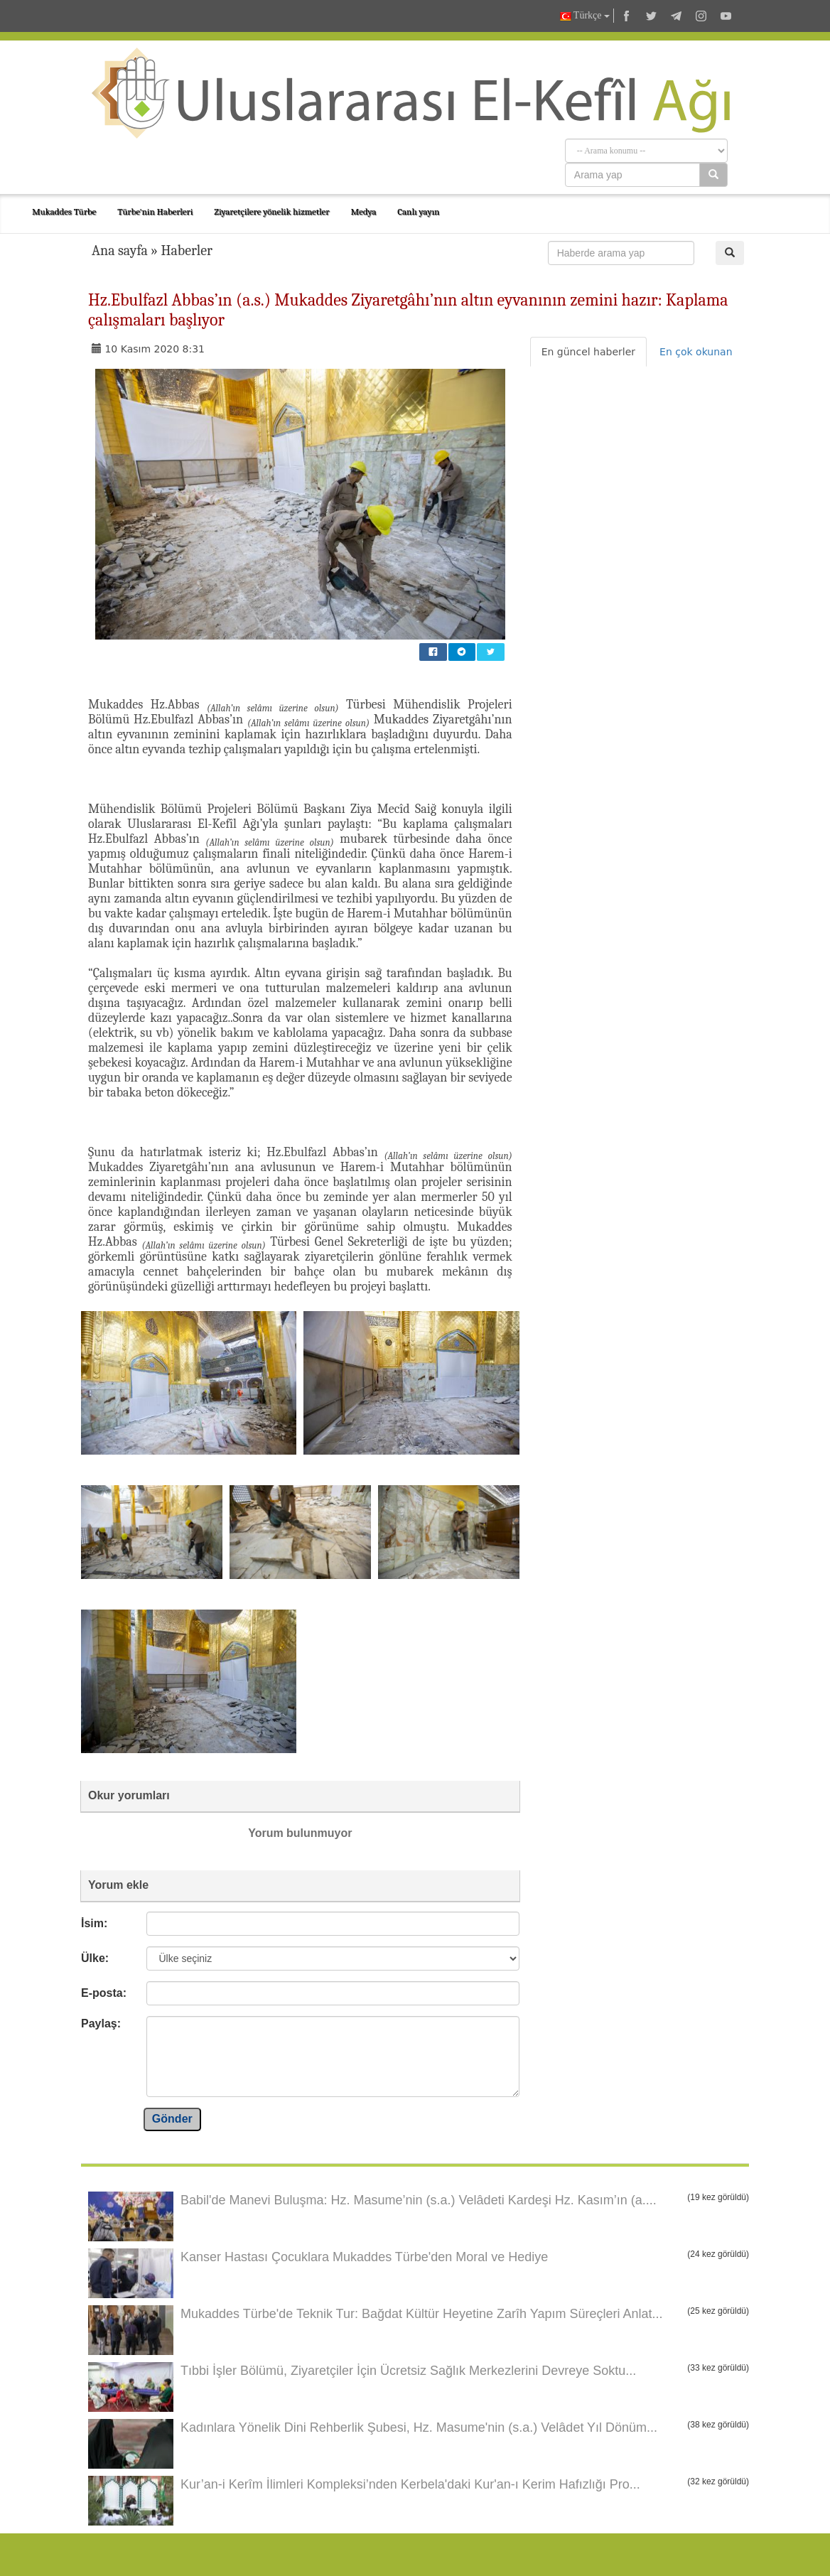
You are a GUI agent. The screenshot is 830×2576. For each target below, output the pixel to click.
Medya (363, 211)
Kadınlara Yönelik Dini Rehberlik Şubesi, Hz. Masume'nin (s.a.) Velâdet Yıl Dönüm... (418, 2427)
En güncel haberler (588, 351)
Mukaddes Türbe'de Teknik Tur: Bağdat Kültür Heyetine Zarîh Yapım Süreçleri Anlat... (421, 2314)
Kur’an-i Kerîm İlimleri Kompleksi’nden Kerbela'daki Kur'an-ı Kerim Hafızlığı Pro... (410, 2484)
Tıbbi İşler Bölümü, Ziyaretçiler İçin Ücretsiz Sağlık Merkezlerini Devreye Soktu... (408, 2371)
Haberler (186, 250)
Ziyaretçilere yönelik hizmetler (271, 211)
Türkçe (585, 16)
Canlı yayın (418, 211)
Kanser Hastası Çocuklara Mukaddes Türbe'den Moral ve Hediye (364, 2257)
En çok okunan (695, 351)
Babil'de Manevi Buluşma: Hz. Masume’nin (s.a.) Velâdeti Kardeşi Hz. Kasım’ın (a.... (418, 2200)
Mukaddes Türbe (64, 211)
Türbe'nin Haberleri (155, 211)
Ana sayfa (120, 250)
